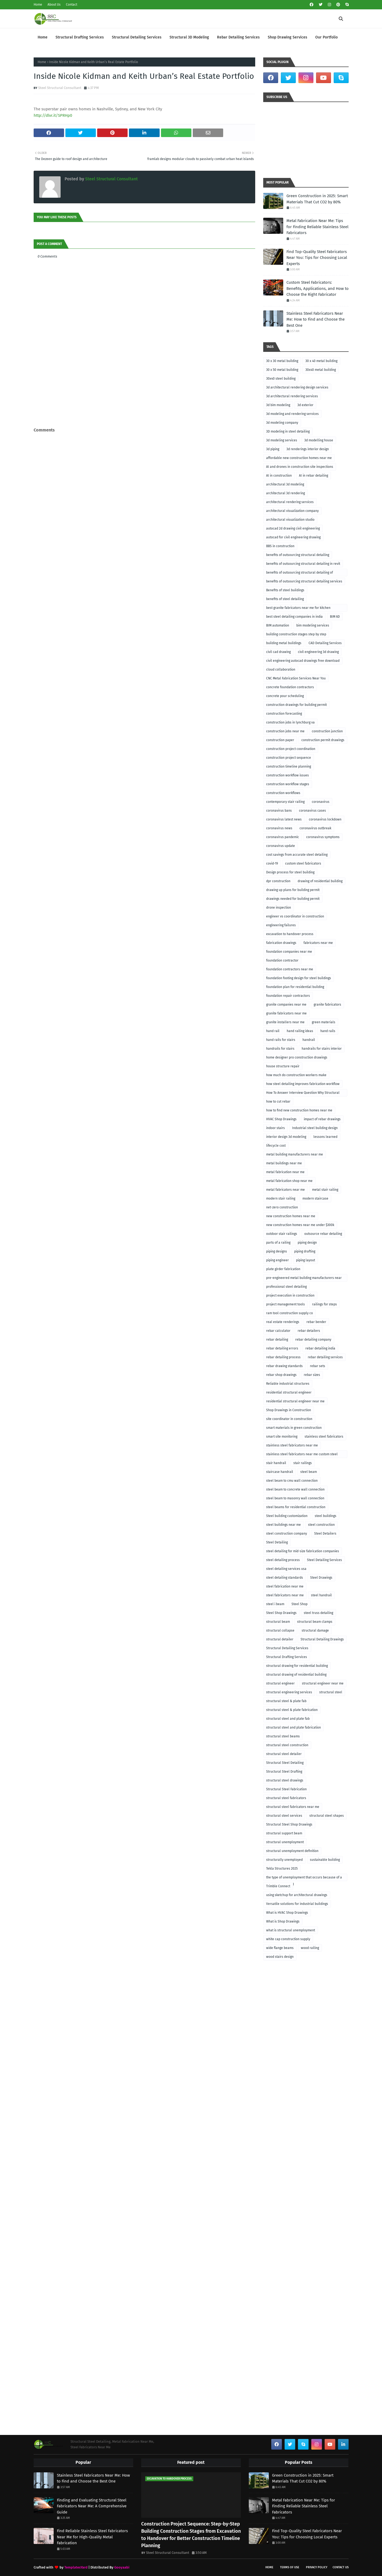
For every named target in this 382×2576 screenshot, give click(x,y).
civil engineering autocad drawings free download (303, 661)
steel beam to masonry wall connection (295, 1498)
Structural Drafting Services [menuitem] (80, 37)
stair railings (302, 1463)
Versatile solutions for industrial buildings (297, 1904)
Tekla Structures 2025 (282, 1868)
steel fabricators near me (285, 1595)
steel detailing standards (284, 1577)
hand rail (272, 1031)
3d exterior (305, 405)
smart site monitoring (281, 1436)
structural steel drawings (284, 1780)
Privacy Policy (316, 2567)
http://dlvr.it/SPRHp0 (53, 115)
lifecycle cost (276, 1145)
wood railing (310, 1948)
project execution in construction (290, 1295)
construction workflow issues (287, 775)
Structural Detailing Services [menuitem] (137, 37)
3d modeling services (281, 440)
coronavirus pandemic (282, 837)
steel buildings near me (283, 1525)
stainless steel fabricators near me (292, 1445)
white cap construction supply (288, 1939)
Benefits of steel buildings (285, 590)
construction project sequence (288, 758)
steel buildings (325, 1516)
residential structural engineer (289, 1392)
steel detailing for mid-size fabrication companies (302, 1551)
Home (38, 4)
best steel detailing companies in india (294, 616)
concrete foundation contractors (290, 687)
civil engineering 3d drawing (318, 652)
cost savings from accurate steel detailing (297, 855)
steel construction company (286, 1533)
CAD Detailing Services (325, 643)
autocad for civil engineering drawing (293, 537)
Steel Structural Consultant (59, 88)
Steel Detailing (277, 1542)
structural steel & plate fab (286, 1701)
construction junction (327, 731)
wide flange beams (280, 1948)
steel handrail (321, 1595)
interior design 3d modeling (286, 1137)
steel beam (308, 1472)
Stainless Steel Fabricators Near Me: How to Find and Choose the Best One (315, 319)
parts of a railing (278, 1242)
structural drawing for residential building (297, 1666)
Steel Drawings (321, 1577)
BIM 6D (335, 616)
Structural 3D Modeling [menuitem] (189, 37)
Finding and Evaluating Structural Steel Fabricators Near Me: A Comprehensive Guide (92, 2506)
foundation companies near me (289, 952)
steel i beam (275, 1604)
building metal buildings (283, 643)
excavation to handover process (289, 934)
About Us (54, 4)
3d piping (272, 449)
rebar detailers (309, 1331)
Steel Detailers (325, 1533)
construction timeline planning (288, 766)
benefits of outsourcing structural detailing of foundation (299, 573)
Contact (71, 4)
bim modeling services (312, 625)
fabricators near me (318, 943)
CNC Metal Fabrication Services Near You (296, 678)
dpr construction (278, 881)
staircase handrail (279, 1472)
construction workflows (283, 793)
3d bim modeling (278, 405)
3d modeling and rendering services (292, 414)
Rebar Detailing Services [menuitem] (238, 37)
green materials (323, 1022)
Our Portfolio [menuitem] (326, 37)
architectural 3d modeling (285, 484)
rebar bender (316, 1322)
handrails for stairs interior (322, 1048)
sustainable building (325, 1860)
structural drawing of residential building (296, 1674)
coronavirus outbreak (315, 828)
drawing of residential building (320, 881)
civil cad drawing (278, 652)
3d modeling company (282, 423)
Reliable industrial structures (287, 1384)
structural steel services (284, 1816)
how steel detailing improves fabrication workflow (303, 1084)
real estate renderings (282, 1322)
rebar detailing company (313, 1339)
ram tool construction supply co (289, 1313)
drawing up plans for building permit (293, 890)
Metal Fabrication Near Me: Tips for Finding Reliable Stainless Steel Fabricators (317, 226)
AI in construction (279, 475)
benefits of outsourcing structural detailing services (304, 581)
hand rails (327, 1031)
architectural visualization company (292, 511)
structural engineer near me (323, 1683)
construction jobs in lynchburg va (290, 722)
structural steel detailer (284, 1754)
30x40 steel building (281, 378)
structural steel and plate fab (288, 1719)
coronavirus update (280, 846)
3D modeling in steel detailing (288, 431)
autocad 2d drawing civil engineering (293, 528)
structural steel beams (283, 1736)
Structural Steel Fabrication (286, 1789)
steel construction (321, 1525)
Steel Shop (300, 1604)
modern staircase (315, 1198)
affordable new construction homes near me (299, 458)
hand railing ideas (300, 1031)
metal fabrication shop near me (289, 1181)
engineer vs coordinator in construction (295, 916)
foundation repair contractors (288, 996)
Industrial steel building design (315, 1128)
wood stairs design (280, 1957)
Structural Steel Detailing (285, 1763)
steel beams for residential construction (295, 1507)
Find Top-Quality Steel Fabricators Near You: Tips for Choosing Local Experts (316, 257)
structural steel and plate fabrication (293, 1727)
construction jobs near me (285, 731)
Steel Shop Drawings (281, 1613)
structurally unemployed (284, 1860)
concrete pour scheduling (285, 696)
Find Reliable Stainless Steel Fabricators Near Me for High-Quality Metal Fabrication (92, 2536)
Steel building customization (287, 1516)
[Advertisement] (144, 415)
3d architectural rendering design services (297, 387)
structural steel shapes (326, 1816)
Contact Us (341, 2567)
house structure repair (283, 1066)
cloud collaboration (280, 669)
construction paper (280, 740)
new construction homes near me (290, 1216)
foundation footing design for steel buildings (298, 978)
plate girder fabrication (283, 1269)
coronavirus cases (312, 810)
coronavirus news (279, 828)
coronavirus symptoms (323, 837)
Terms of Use (289, 2567)
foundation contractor (282, 960)
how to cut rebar (278, 1101)
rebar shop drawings (281, 1375)
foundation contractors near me (289, 969)
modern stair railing (280, 1198)
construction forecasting (284, 713)
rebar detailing (277, 1339)
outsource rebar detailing (323, 1234)
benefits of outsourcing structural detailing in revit (303, 564)
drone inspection (278, 907)
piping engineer (277, 1260)
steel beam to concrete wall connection (295, 1489)
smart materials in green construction (294, 1428)
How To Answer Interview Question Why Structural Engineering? (303, 1093)
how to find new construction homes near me (299, 1110)
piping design (307, 1242)
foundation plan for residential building (295, 987)
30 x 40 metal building (321, 361)
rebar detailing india (320, 1348)
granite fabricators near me (286, 1013)
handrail (308, 1040)
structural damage (315, 1630)
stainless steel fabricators (324, 1436)
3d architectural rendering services (292, 396)
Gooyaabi (121, 2567)
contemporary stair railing (285, 802)
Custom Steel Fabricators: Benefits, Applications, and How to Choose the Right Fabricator (317, 288)
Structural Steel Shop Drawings (289, 1824)
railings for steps (324, 1304)
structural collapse (280, 1630)
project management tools (285, 1304)
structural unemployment (285, 1842)
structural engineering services (289, 1692)
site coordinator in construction (289, 1419)
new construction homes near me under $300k (300, 1225)
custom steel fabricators (303, 863)
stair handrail (276, 1463)
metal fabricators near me (285, 1190)
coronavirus (320, 802)
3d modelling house (318, 440)
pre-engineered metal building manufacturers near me (304, 1279)
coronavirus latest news (284, 819)
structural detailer (279, 1639)
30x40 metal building (320, 370)
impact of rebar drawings (322, 1119)
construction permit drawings (322, 740)
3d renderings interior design (307, 449)
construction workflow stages (287, 784)
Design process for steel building (290, 872)
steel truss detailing (318, 1613)
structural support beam (284, 1833)
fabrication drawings (281, 943)
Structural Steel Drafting (284, 1771)
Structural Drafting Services (286, 1657)
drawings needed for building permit (293, 899)
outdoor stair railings (281, 1234)
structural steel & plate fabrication (292, 1710)
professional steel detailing (286, 1287)
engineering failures (281, 925)
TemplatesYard (76, 2567)
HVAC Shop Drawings (281, 1119)
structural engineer (280, 1683)
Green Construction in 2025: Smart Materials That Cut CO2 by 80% (317, 198)
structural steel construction (287, 1745)
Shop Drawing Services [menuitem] (287, 37)
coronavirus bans (279, 810)
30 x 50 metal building (282, 370)
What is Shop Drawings (283, 1921)
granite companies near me (286, 1004)
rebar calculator (278, 1331)
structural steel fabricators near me (292, 1807)
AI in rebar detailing (313, 475)
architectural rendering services (290, 502)
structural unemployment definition (292, 1851)
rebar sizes (312, 1375)
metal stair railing (325, 1190)
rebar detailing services (325, 1357)
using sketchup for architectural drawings (296, 1895)
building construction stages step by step (296, 634)
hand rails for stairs (280, 1040)
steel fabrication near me (285, 1586)
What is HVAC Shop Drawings (287, 1913)
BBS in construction (280, 546)
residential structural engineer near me (295, 1401)
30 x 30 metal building (282, 361)
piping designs (276, 1251)
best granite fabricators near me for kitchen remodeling (298, 609)
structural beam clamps (314, 1622)
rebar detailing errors (282, 1348)
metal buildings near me (284, 1163)
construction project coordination (290, 749)
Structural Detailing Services (287, 1648)
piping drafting (304, 1251)
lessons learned (325, 1137)
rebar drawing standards (284, 1366)
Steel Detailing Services (324, 1560)
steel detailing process (283, 1560)
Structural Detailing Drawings (322, 1639)
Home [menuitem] (43, 37)
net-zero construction (282, 1207)
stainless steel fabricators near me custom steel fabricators (302, 1455)
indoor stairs (275, 1128)
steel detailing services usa (286, 1569)
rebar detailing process (283, 1357)
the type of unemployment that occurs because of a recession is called (304, 1878)
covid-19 (272, 863)
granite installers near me (285, 1022)
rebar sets (317, 1366)
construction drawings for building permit (296, 705)
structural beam (278, 1622)
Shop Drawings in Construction (288, 1410)
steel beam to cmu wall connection (292, 1480)
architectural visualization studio (290, 520)
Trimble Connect (278, 1886)
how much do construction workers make (296, 1075)
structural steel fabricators (286, 1798)
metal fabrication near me (285, 1172)
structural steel (330, 1692)
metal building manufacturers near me (294, 1154)
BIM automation (277, 625)
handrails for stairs (280, 1048)
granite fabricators (327, 1004)
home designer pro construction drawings (296, 1057)
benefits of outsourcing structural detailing (297, 555)
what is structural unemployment (290, 1930)
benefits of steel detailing (285, 599)
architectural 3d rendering (285, 493)
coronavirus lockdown (325, 819)
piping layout (305, 1260)
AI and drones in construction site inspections (299, 467)
